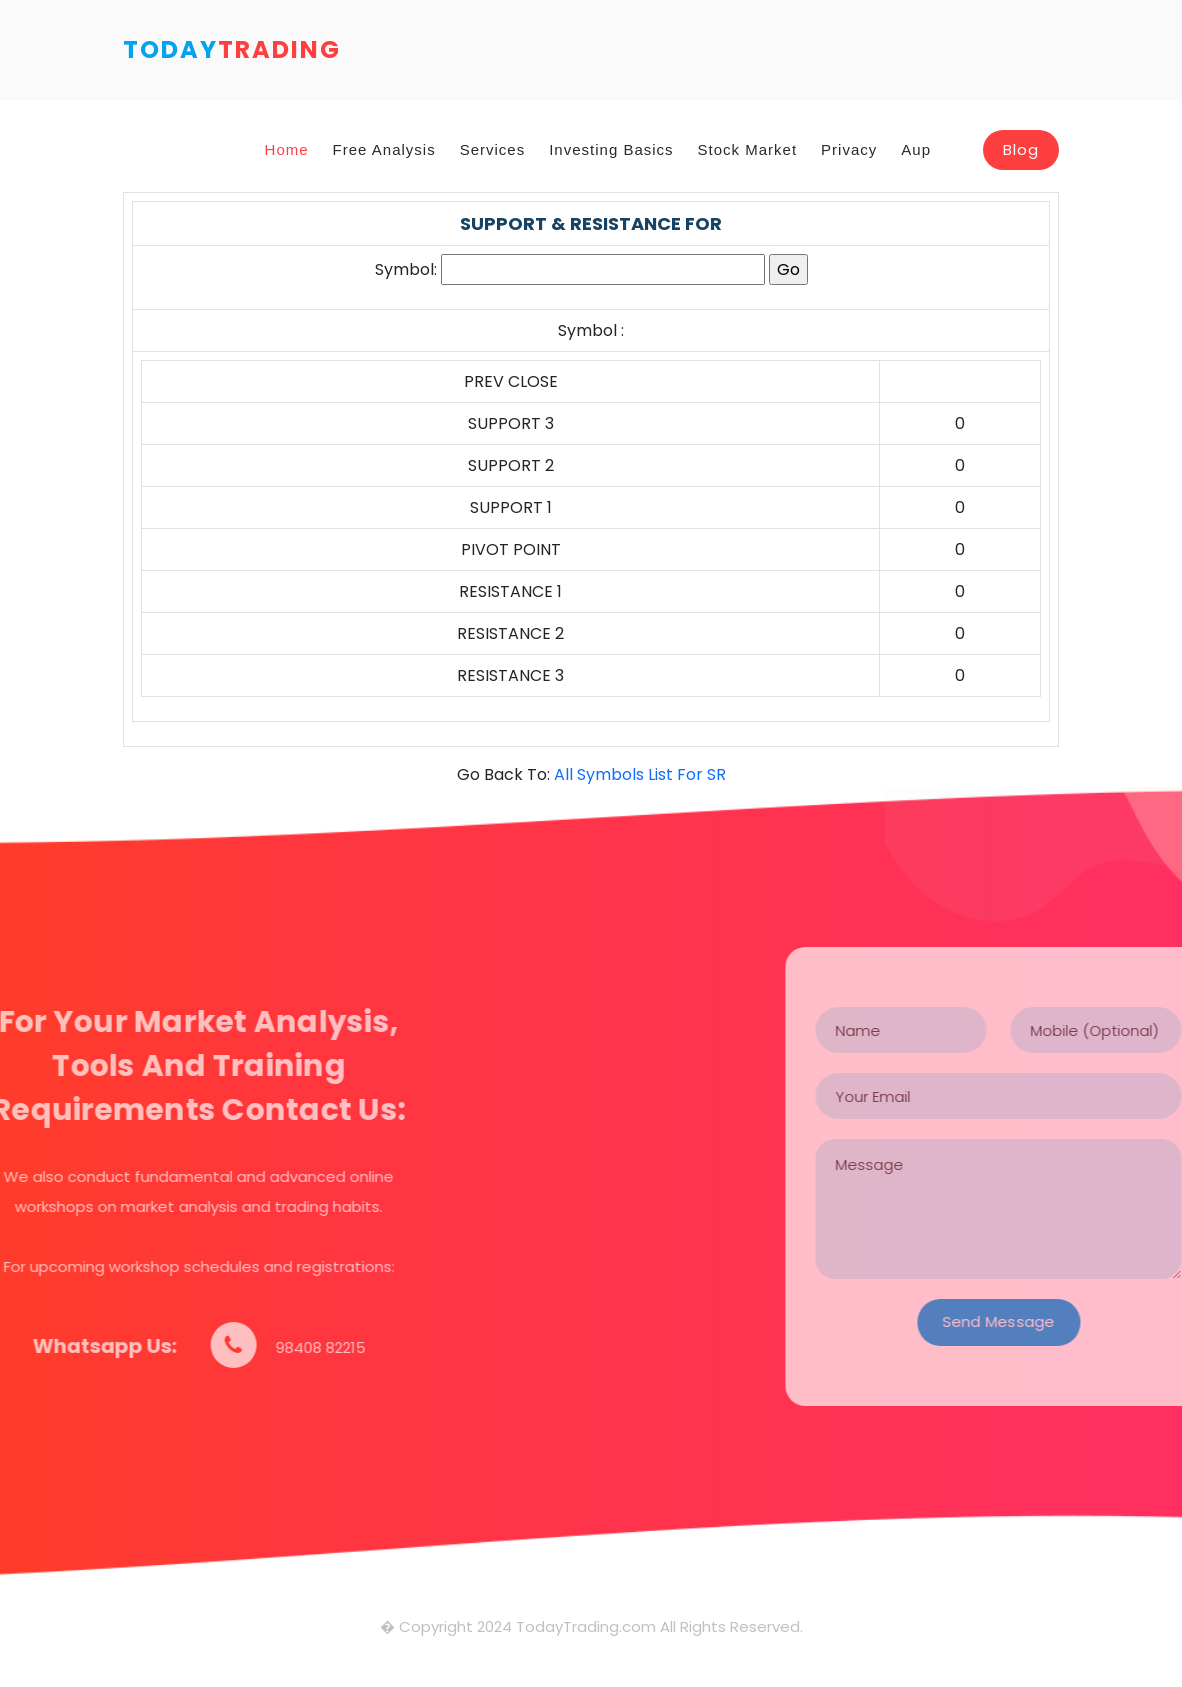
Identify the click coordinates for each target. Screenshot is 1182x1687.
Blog (1021, 149)
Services (493, 149)
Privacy (849, 149)
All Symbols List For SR (640, 774)
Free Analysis (384, 149)
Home (287, 149)
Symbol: (406, 269)
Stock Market (748, 149)
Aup (916, 149)
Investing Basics (611, 149)
